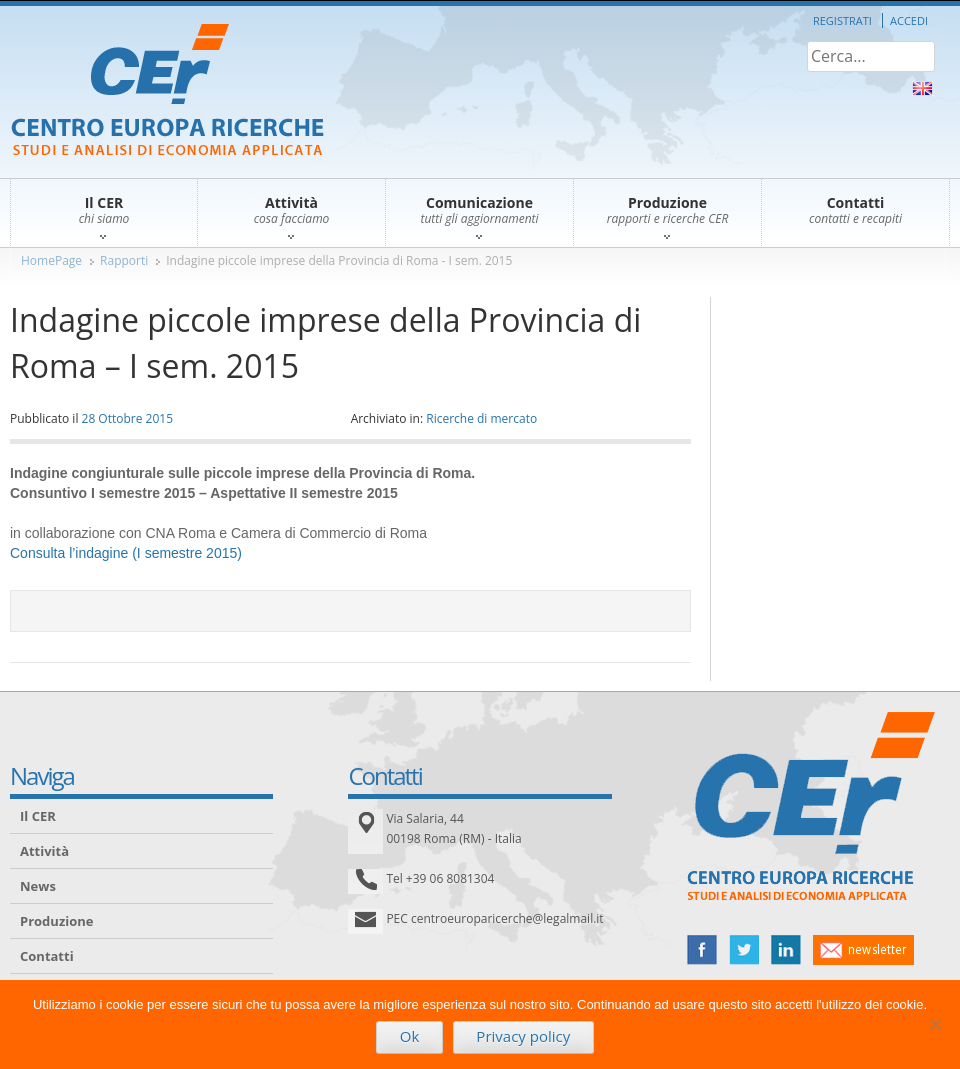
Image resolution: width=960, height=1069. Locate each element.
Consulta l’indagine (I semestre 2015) (126, 553)
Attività (44, 851)
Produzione (56, 921)
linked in (786, 950)
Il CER (38, 816)
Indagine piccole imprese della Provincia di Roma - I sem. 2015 (339, 260)
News (38, 886)
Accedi (909, 20)
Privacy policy (523, 1036)
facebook (702, 950)
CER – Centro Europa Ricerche (167, 91)
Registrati (842, 20)
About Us (922, 88)
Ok (410, 1036)
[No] (935, 1024)
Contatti (47, 956)
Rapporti (124, 260)
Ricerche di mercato (481, 418)
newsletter (863, 950)
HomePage (51, 260)
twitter (744, 950)
